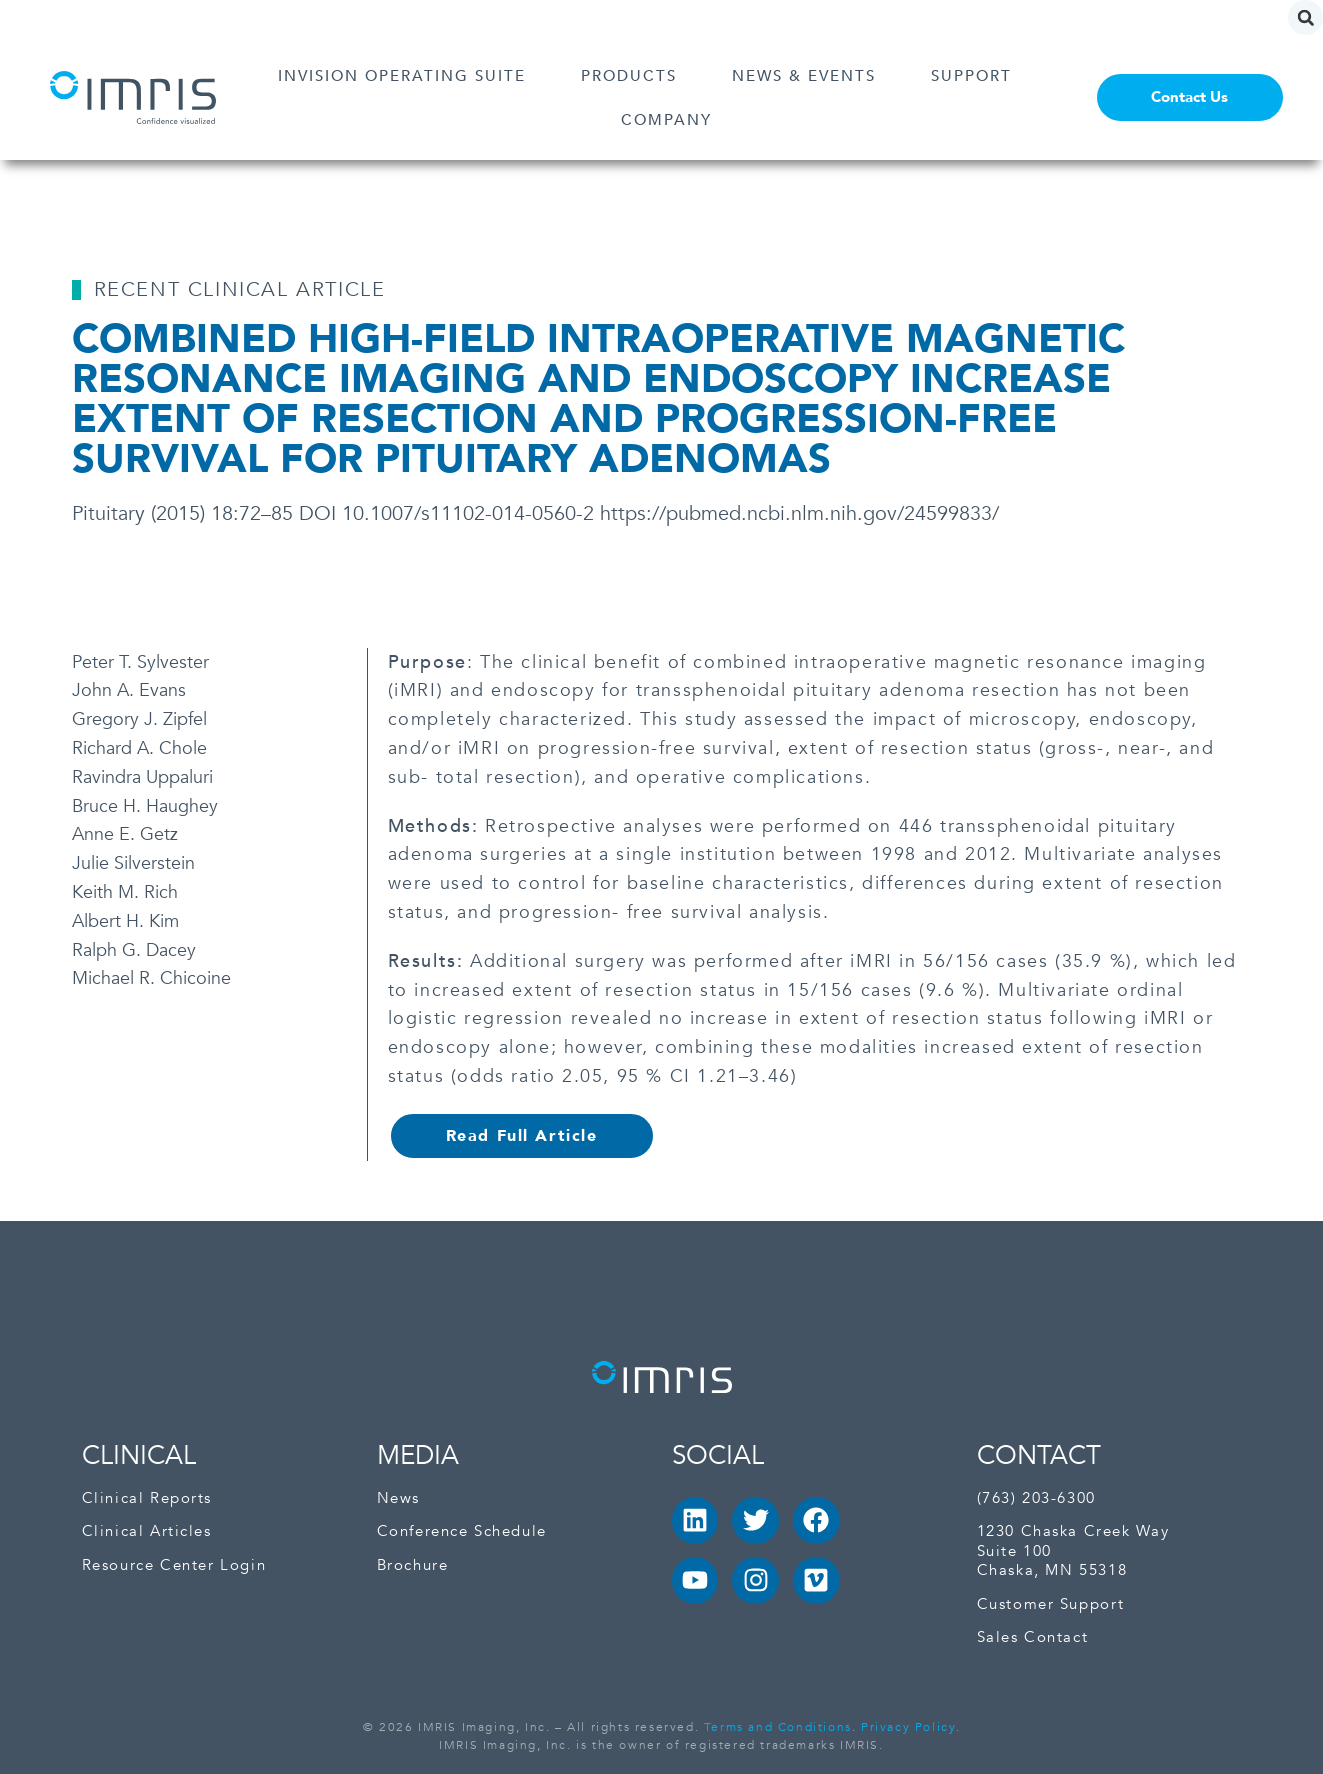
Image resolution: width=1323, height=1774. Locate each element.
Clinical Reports (147, 1498)
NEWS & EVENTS (809, 76)
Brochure (413, 1565)
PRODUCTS (634, 76)
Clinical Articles (147, 1531)
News (398, 1498)
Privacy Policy (908, 1727)
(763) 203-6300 (1036, 1498)
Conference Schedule (462, 1531)
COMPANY (671, 120)
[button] (1305, 17)
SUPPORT (976, 76)
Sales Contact (1033, 1637)
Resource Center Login (174, 1565)
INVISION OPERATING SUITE (407, 76)
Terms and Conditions (778, 1727)
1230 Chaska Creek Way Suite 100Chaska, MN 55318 (1073, 1551)
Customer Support (1051, 1604)
